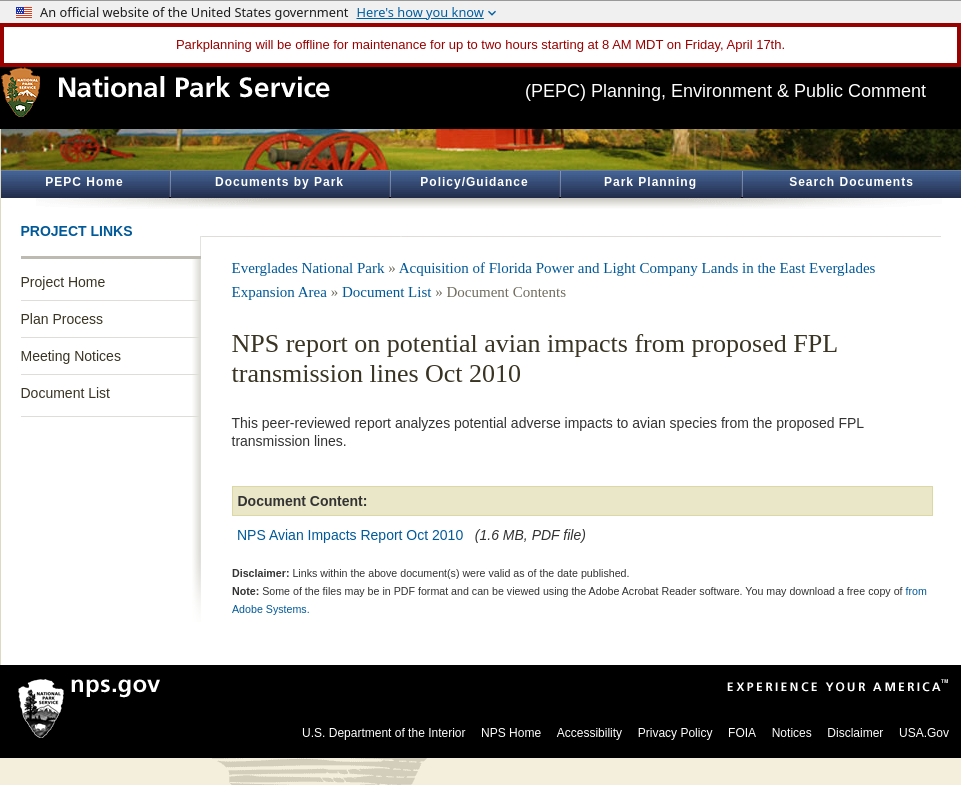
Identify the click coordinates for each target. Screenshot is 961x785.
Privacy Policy (675, 733)
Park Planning (650, 182)
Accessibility (589, 733)
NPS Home (511, 733)
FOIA (742, 733)
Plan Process (62, 319)
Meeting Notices (71, 356)
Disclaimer (855, 733)
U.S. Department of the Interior (383, 733)
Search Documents (851, 182)
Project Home (63, 282)
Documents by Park (279, 182)
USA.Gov (924, 733)
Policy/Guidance (474, 182)
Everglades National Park (308, 268)
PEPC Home (84, 182)
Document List (65, 393)
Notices (792, 733)
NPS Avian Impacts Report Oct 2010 (350, 535)
